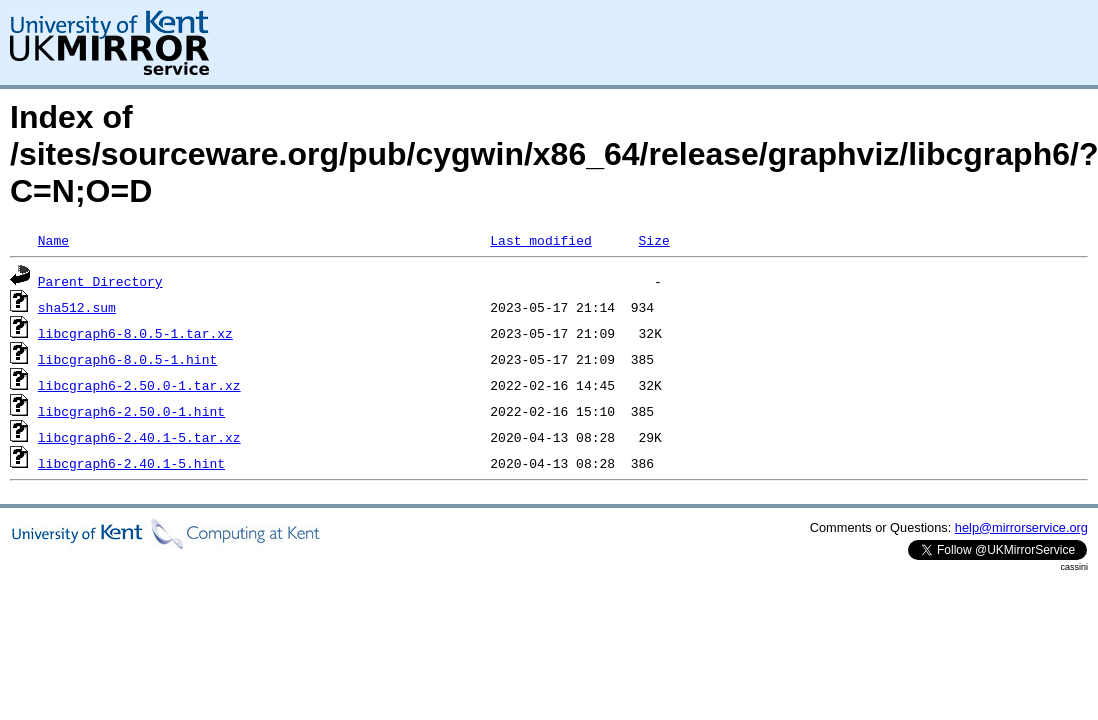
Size (653, 240)
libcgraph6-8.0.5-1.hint (127, 359)
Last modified (540, 240)
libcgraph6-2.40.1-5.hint (131, 463)
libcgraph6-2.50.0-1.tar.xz (139, 385)
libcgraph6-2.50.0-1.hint (131, 411)
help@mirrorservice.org (1021, 527)
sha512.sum (77, 307)
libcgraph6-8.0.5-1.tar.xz (135, 333)
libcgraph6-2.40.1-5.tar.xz (139, 437)
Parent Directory (100, 281)
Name (53, 240)
